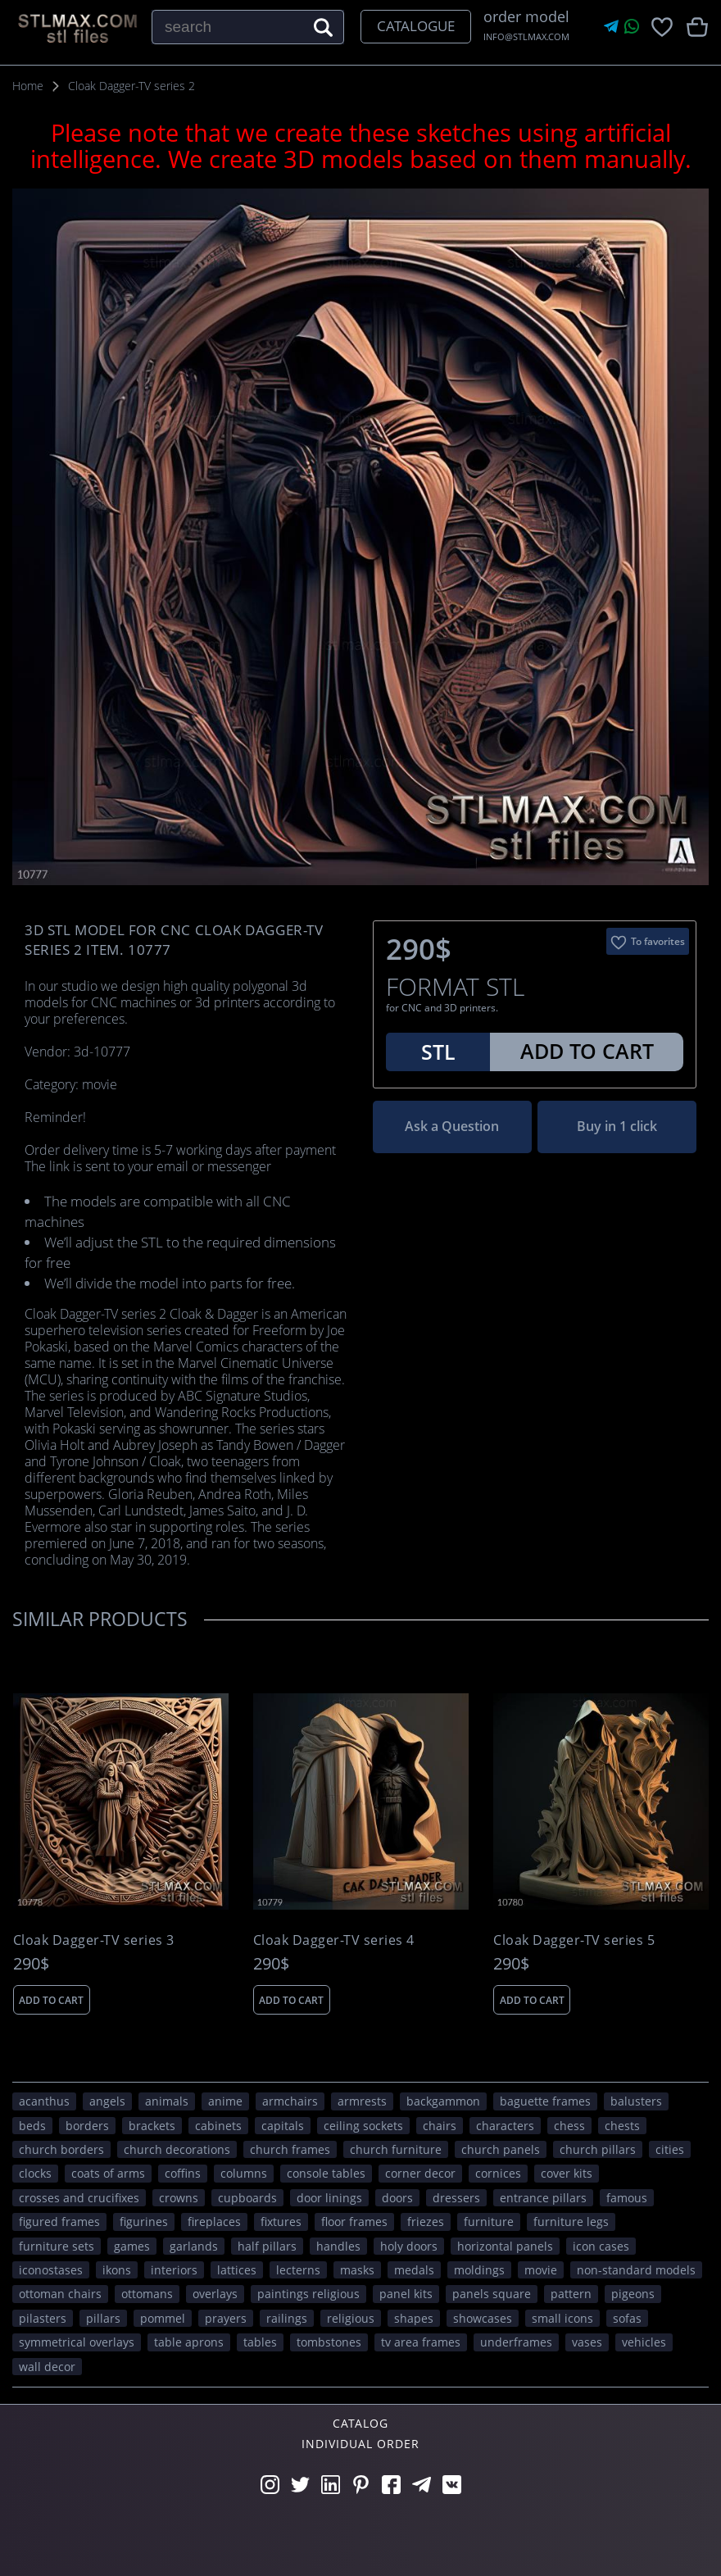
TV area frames (420, 2342)
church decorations (177, 2149)
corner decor (420, 2173)
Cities (669, 2149)
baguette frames (545, 2101)
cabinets (218, 2125)
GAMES (132, 2246)
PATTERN (571, 2293)
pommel (162, 2318)
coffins (183, 2173)
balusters (636, 2101)
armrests (362, 2101)
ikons (116, 2270)
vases (587, 2342)
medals (414, 2270)
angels (107, 2101)
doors (397, 2198)
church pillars (598, 2149)
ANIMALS (166, 2101)
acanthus (44, 2101)
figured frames (59, 2221)
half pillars (267, 2246)
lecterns (298, 2270)
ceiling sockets (363, 2125)
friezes (425, 2221)
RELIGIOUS (350, 2318)
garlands (194, 2246)
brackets (152, 2125)
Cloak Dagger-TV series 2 (131, 86)
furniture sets (56, 2246)
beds (32, 2125)
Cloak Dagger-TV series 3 (94, 1940)
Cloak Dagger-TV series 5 (574, 1940)
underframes (516, 2342)
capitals (282, 2125)
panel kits (406, 2293)
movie (540, 2270)
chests (622, 2125)
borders (87, 2125)
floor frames (354, 2221)
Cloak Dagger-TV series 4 (334, 1940)
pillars (103, 2318)
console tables (326, 2173)
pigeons (633, 2293)
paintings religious (308, 2293)
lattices (236, 2270)
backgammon (443, 2101)
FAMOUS (626, 2198)
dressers (456, 2198)
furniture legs (571, 2221)
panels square (491, 2293)
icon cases (601, 2246)
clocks (35, 2173)
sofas (627, 2318)
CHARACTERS (505, 2125)
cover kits (566, 2173)
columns (243, 2173)
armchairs (290, 2101)
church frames (290, 2149)
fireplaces (214, 2221)
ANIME (225, 2101)
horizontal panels (505, 2246)
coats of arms (108, 2173)
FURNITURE (489, 2221)
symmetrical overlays (76, 2342)
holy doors (409, 2246)
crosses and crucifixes (79, 2198)
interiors (174, 2270)
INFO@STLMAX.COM (526, 36)
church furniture (396, 2149)
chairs (439, 2125)
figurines (144, 2221)
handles (338, 2246)
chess (569, 2125)
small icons (562, 2318)
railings (286, 2318)
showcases (482, 2318)
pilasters (42, 2318)
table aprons (189, 2342)
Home (27, 86)
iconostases (51, 2270)
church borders (61, 2149)
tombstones (329, 2342)
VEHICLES (644, 2342)
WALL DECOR (47, 2366)
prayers (226, 2318)
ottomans (147, 2293)
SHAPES (413, 2318)
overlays (215, 2293)
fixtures (281, 2221)
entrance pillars (543, 2198)
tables (260, 2342)
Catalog (360, 2423)
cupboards (247, 2198)
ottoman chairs (60, 2293)
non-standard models (636, 2270)
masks (357, 2270)
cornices (498, 2173)
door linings (329, 2198)
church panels (500, 2149)
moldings (479, 2270)
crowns (178, 2198)
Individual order (360, 2443)
